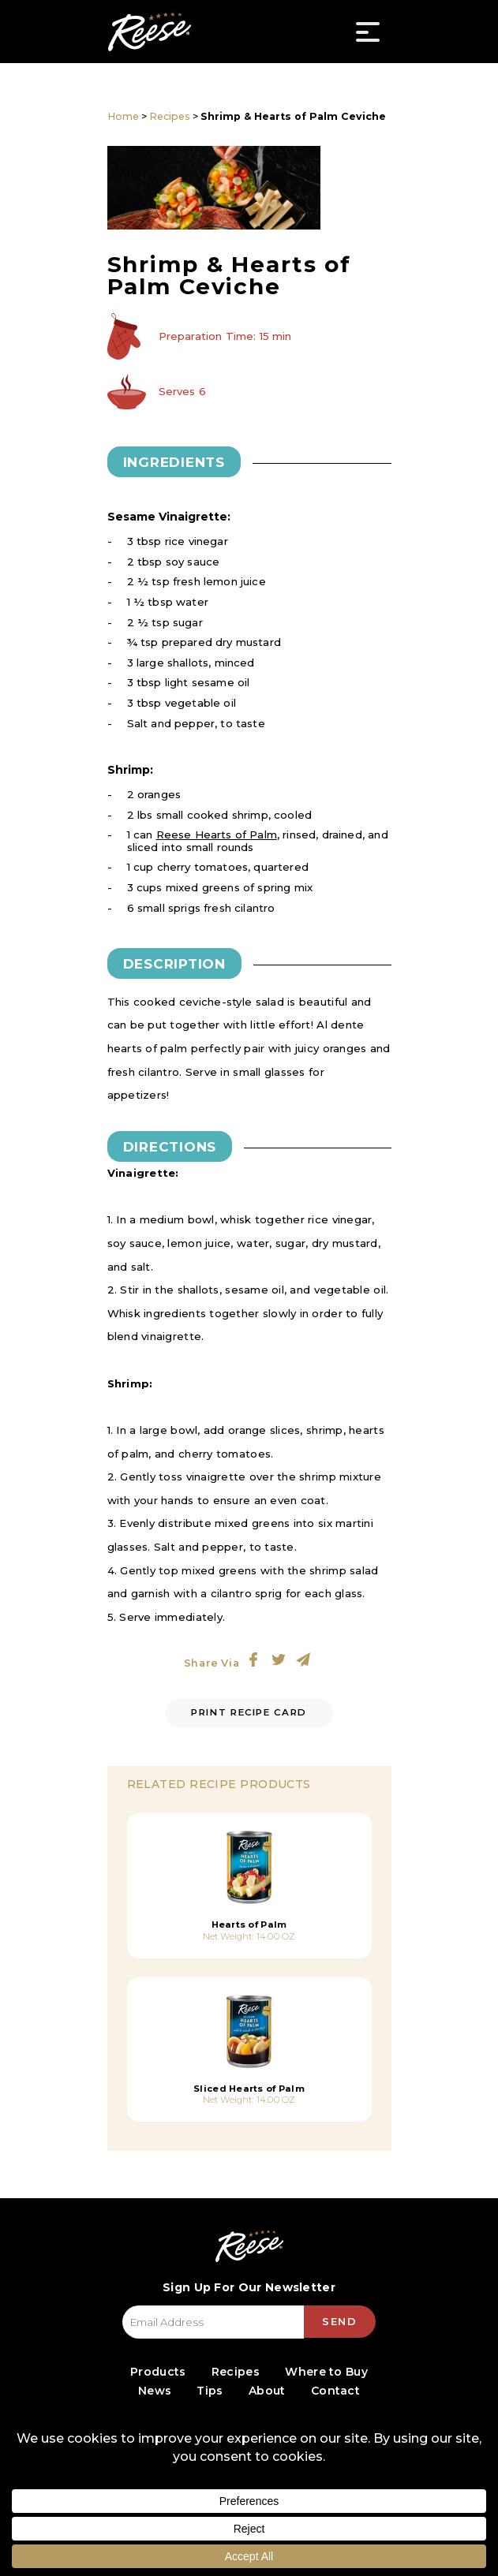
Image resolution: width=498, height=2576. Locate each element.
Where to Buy (326, 2372)
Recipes (169, 116)
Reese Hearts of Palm (216, 834)
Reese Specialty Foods (150, 31)
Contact (335, 2391)
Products (157, 2372)
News (154, 2391)
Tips (210, 2391)
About (267, 2391)
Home (123, 116)
